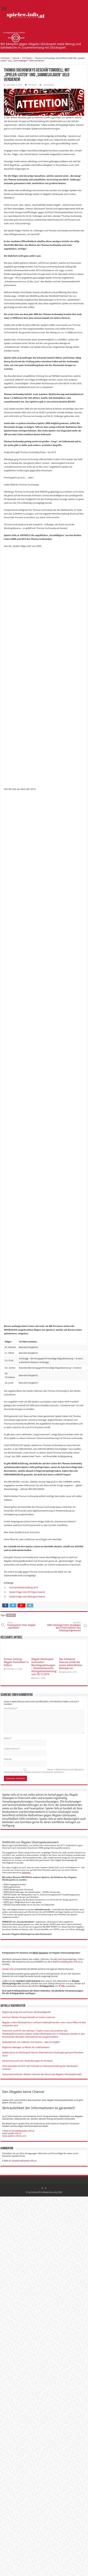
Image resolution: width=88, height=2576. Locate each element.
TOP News (27, 58)
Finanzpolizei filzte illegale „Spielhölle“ (24, 1625)
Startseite (5, 58)
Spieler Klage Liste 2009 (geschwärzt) (27, 1596)
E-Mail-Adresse (12, 1748)
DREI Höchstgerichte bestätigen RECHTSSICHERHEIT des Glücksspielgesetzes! (63, 1626)
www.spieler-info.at (11, 2133)
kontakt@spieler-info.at (68, 1961)
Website (8, 1759)
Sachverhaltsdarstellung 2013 (23, 1587)
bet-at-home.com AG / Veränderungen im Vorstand (27, 2061)
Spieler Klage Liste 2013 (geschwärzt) (27, 1592)
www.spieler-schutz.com (14, 2136)
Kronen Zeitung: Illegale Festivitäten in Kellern (16, 1662)
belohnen (26, 1872)
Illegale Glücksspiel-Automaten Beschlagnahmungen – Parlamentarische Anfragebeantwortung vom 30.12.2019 (43, 1667)
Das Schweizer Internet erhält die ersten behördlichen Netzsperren (70, 1664)
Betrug (11, 1615)
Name (7, 1738)
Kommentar (11, 1708)
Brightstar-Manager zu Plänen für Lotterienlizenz (26, 2047)
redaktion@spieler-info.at (24, 2160)
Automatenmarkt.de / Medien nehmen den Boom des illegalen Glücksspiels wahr (42, 2074)
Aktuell (15, 58)
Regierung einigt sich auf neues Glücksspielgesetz (26, 2012)
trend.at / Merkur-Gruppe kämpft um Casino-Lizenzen (28, 2017)
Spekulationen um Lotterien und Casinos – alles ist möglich (31, 2042)
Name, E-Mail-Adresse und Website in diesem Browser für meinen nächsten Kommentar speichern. (44, 1770)
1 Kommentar (48, 85)
